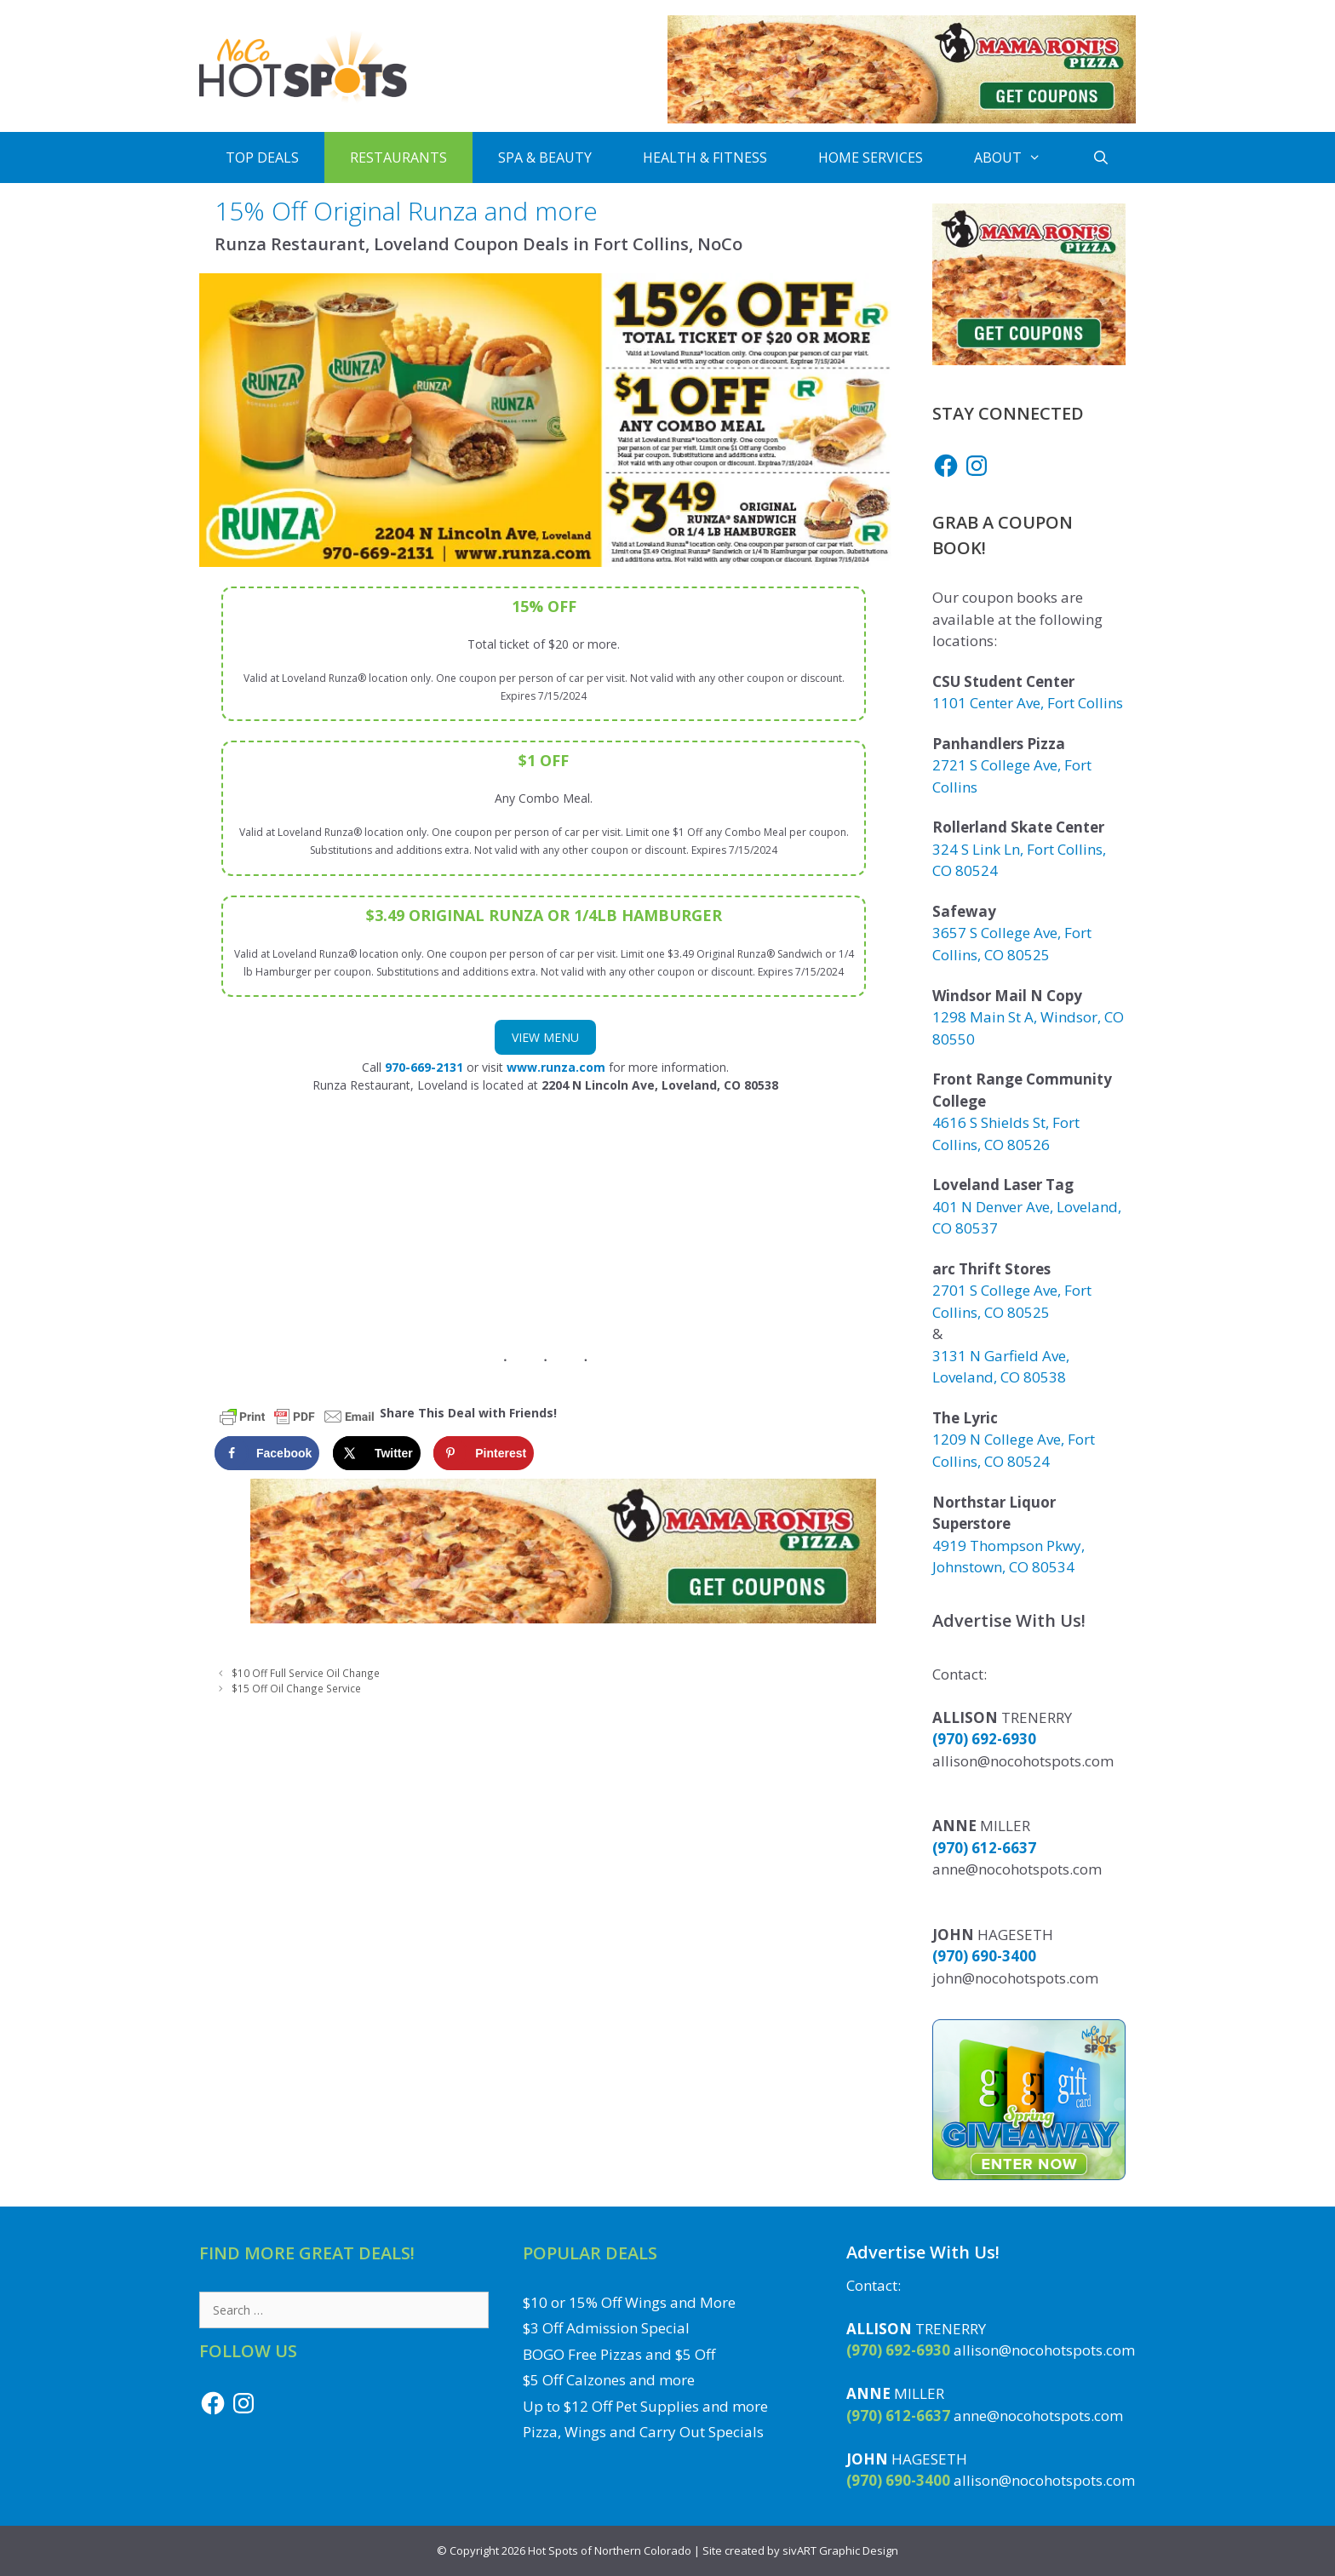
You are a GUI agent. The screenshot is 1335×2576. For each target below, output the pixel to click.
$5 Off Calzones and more (609, 2380)
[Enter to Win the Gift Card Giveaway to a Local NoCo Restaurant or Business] (1029, 2174)
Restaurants (398, 157)
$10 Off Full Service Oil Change (306, 1673)
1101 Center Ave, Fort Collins (1027, 703)
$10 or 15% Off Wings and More (629, 2302)
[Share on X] (377, 1453)
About (1020, 157)
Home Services (870, 157)
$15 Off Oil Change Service (296, 1688)
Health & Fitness (705, 157)
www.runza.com (556, 1067)
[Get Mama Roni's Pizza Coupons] (902, 119)
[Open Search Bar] (1101, 157)
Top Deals (262, 157)
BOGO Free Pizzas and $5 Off (619, 2354)
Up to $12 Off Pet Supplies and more (645, 2406)
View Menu (545, 1037)
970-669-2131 (424, 1067)
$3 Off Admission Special (606, 2328)
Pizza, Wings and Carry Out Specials (643, 2431)
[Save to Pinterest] (483, 1453)
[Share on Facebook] (267, 1453)
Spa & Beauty (545, 157)
